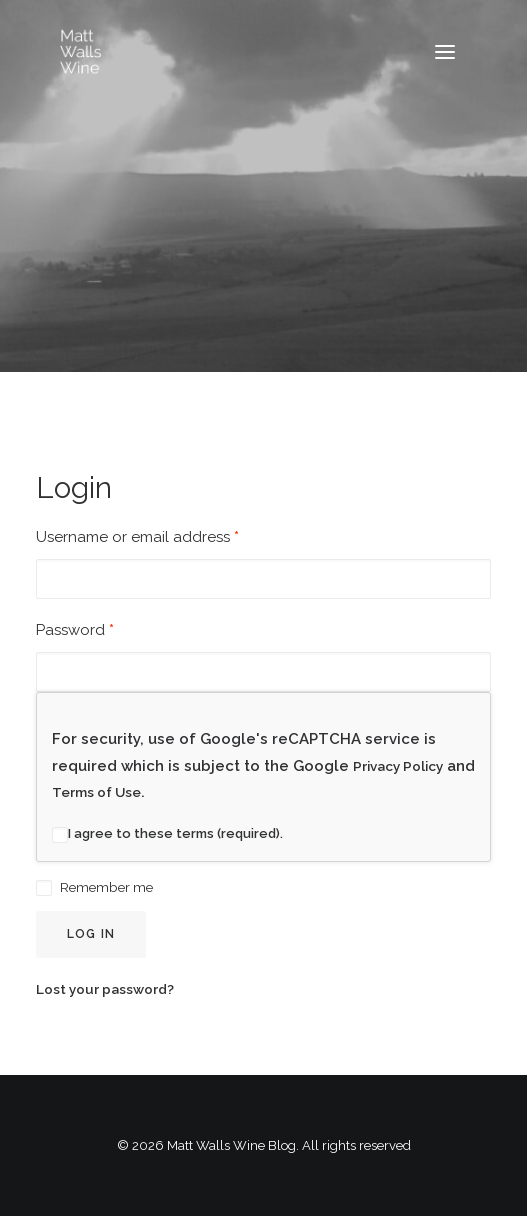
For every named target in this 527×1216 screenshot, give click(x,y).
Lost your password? (105, 989)
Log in (91, 934)
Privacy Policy (398, 766)
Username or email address (137, 537)
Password (75, 630)
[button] (445, 52)
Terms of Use (96, 792)
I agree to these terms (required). (167, 833)
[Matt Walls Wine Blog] (81, 52)
